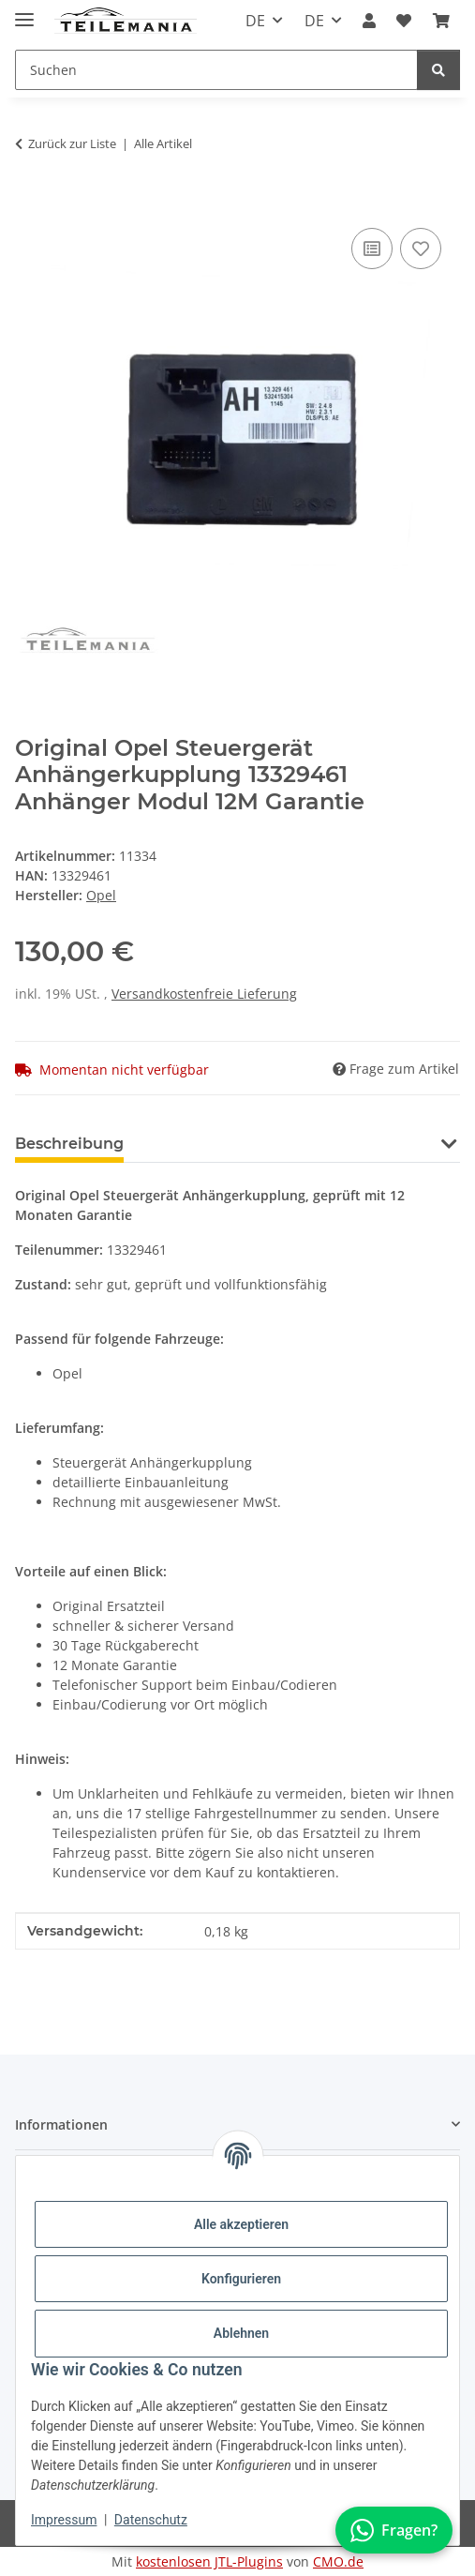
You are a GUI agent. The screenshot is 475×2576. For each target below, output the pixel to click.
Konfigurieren (241, 2278)
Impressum (63, 2519)
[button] (369, 20)
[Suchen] (438, 70)
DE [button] (255, 20)
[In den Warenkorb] (30, 202)
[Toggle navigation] (24, 11)
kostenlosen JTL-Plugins (209, 2561)
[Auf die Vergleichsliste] (372, 248)
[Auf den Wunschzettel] (420, 248)
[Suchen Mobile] (216, 70)
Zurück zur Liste (72, 143)
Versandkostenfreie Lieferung (204, 993)
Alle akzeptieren (241, 2224)
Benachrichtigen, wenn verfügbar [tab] (285, 1143)
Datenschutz (150, 2519)
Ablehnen (241, 2333)
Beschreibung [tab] (69, 1143)
